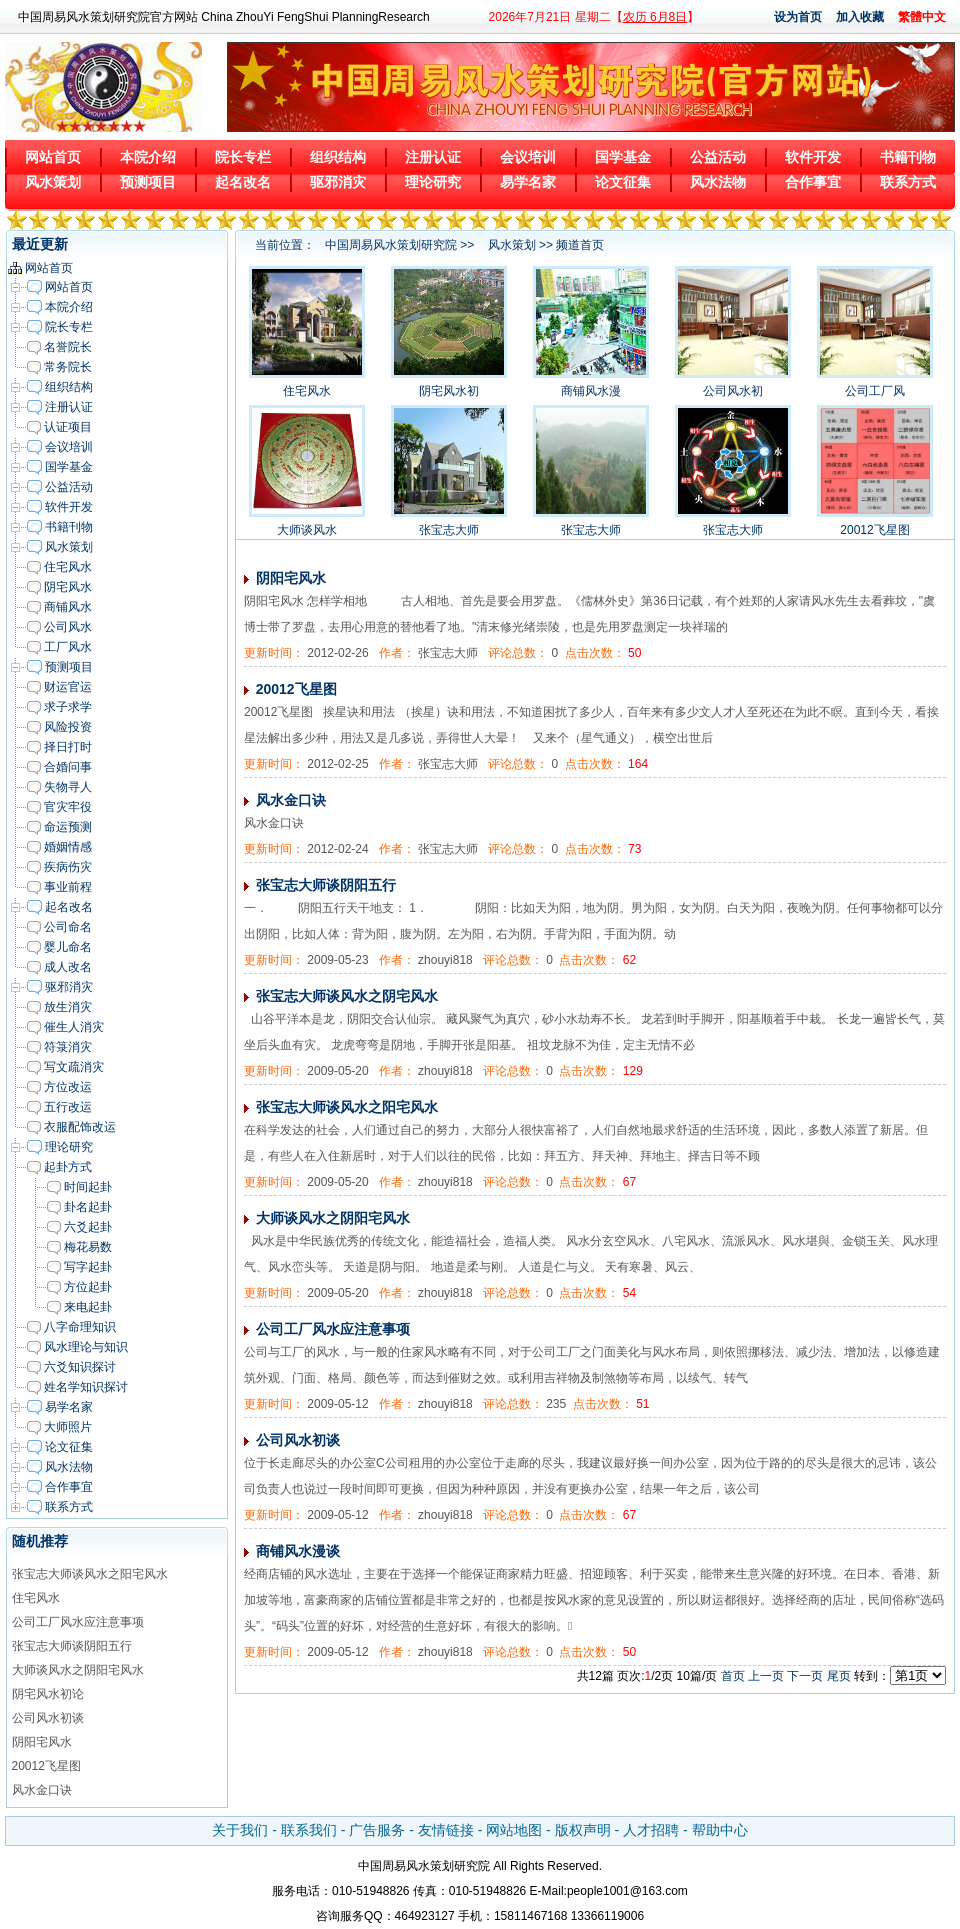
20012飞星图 (46, 1766)
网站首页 (53, 157)
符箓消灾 (68, 1047)
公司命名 (68, 927)
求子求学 (68, 707)
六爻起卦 (88, 1227)
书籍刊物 (908, 157)
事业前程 (68, 887)
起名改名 (243, 182)
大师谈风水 (307, 530)
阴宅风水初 (449, 391)
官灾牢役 (68, 807)
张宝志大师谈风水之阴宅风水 (347, 996)
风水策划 (53, 182)
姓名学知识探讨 (86, 1387)
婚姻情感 (68, 847)
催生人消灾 (74, 1027)
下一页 (805, 1676)
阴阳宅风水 (42, 1742)
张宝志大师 (449, 530)
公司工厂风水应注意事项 (78, 1622)
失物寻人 (68, 787)
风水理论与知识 (86, 1347)
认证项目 (68, 427)
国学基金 (623, 157)
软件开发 (813, 157)
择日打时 (68, 747)
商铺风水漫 (591, 391)
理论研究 (433, 182)
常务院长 (68, 367)
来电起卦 (88, 1307)
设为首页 (798, 17)
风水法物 (718, 182)
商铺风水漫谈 (298, 1551)
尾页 (839, 1676)
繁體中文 (922, 17)
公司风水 (68, 627)
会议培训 (528, 157)
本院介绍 (148, 157)
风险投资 (68, 727)
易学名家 (528, 182)
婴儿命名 (68, 947)
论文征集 (623, 182)
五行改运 (68, 1107)
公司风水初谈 (48, 1718)
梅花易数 (88, 1247)
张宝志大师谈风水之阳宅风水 (90, 1574)
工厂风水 (68, 647)
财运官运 (68, 687)
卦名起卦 (88, 1207)
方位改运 (68, 1087)
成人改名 (68, 967)
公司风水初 (733, 391)
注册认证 (433, 157)
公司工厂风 (875, 391)
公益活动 (718, 157)
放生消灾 (68, 1007)
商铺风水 (68, 607)
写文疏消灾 (74, 1067)
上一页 (766, 1676)
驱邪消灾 (338, 182)
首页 (733, 1676)
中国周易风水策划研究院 (391, 245)
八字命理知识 (80, 1327)
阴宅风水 (68, 587)
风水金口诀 (42, 1790)
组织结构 (338, 157)
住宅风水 (68, 567)
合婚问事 (68, 767)
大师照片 (68, 1427)
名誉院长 (68, 347)
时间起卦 (88, 1187)
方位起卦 (88, 1287)
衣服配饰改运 (80, 1127)
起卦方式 (68, 1167)
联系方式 (908, 182)
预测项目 (148, 182)
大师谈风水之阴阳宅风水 (78, 1670)
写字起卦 (88, 1267)
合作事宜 (813, 182)
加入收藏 (860, 17)
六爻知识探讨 (80, 1367)
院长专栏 (243, 157)
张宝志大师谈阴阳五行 (72, 1646)
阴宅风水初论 (48, 1694)
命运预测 (68, 827)
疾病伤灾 (68, 867)
